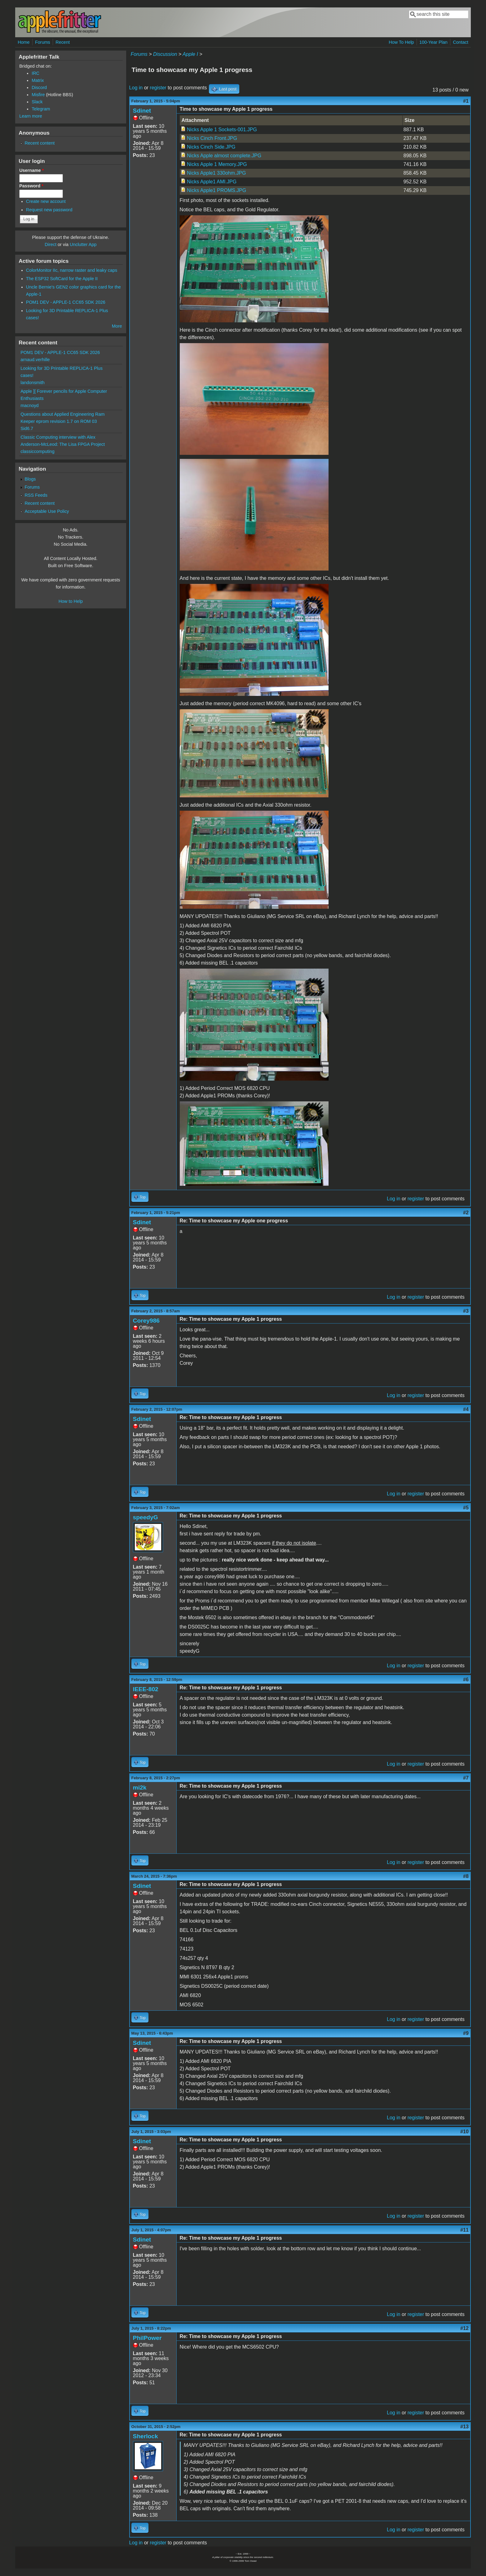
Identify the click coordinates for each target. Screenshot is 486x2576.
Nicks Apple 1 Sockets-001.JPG (222, 129)
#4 (466, 1409)
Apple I (190, 54)
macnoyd (29, 405)
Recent (62, 42)
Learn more (30, 116)
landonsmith (32, 382)
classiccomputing (37, 451)
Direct (50, 244)
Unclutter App (83, 244)
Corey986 (146, 1320)
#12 (464, 2328)
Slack (37, 101)
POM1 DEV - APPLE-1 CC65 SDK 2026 (65, 302)
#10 (464, 2131)
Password (31, 185)
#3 (466, 1311)
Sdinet (142, 110)
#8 (466, 1876)
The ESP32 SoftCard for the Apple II (62, 278)
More (117, 326)
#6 (466, 1679)
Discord (39, 87)
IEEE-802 (145, 1689)
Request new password (49, 209)
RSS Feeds (35, 495)
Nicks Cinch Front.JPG (212, 138)
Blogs (30, 479)
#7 (466, 1778)
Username (31, 170)
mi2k (140, 1787)
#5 (466, 1507)
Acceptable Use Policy (46, 511)
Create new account (46, 201)
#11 (464, 2230)
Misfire (38, 94)
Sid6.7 (26, 428)
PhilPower (147, 2338)
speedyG (145, 1517)
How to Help (71, 601)
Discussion (165, 54)
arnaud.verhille (35, 359)
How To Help (401, 42)
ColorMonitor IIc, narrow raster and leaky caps (71, 270)
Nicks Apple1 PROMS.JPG (216, 190)
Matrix (38, 80)
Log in (136, 87)
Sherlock (145, 2436)
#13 (464, 2426)
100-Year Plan (433, 42)
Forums (42, 42)
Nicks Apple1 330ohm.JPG (216, 173)
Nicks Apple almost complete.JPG (224, 155)
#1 (466, 101)
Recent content (39, 143)
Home (23, 42)
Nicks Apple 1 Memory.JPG (217, 164)
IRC (35, 73)
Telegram (41, 108)
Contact (460, 42)
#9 (466, 2033)
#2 (466, 1212)
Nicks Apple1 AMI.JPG (211, 181)
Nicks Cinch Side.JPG (211, 147)
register (158, 87)
